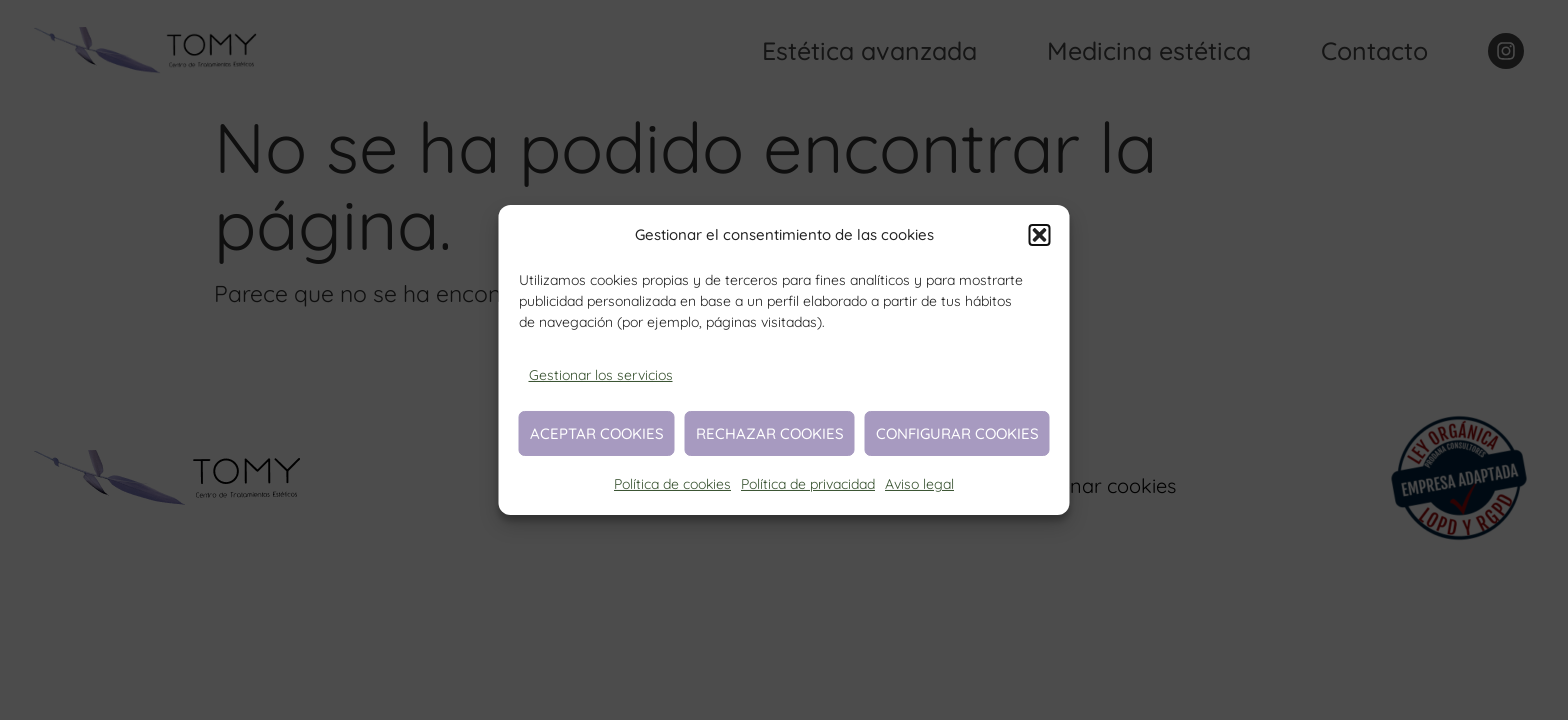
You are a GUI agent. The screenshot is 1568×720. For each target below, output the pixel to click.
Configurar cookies (957, 433)
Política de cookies (672, 484)
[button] (1040, 235)
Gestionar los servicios (601, 375)
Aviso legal (919, 484)
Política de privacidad (808, 484)
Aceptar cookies (597, 433)
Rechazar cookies (770, 433)
